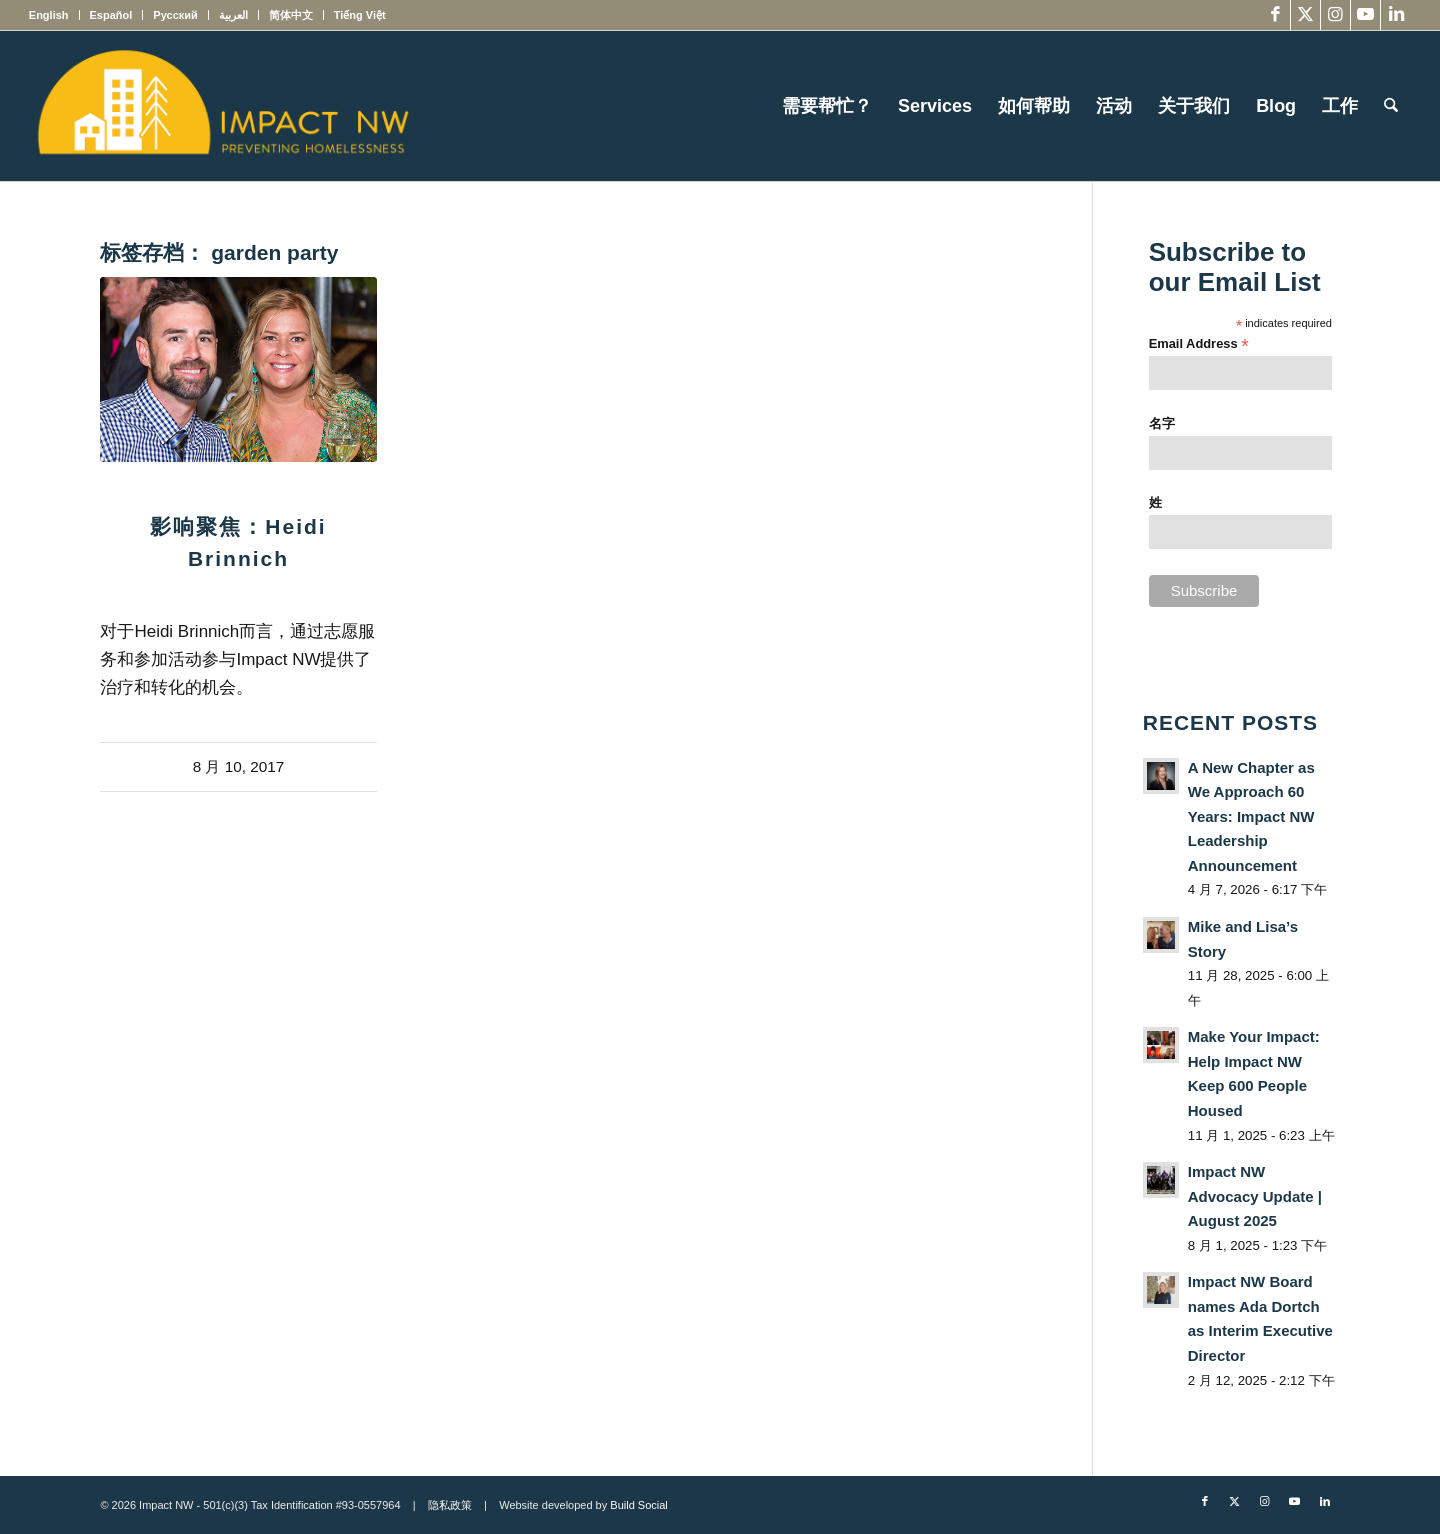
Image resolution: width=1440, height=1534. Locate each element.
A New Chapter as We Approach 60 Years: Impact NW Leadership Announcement (1251, 816)
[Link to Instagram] (1335, 15)
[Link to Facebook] (1275, 15)
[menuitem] (54, 15)
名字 (1162, 423)
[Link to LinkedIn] (1396, 15)
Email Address (1199, 344)
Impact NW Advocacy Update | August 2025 (1255, 1196)
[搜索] (1391, 106)
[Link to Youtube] (1365, 15)
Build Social (638, 1505)
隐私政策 (450, 1505)
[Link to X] (1305, 15)
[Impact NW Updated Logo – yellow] (222, 106)
